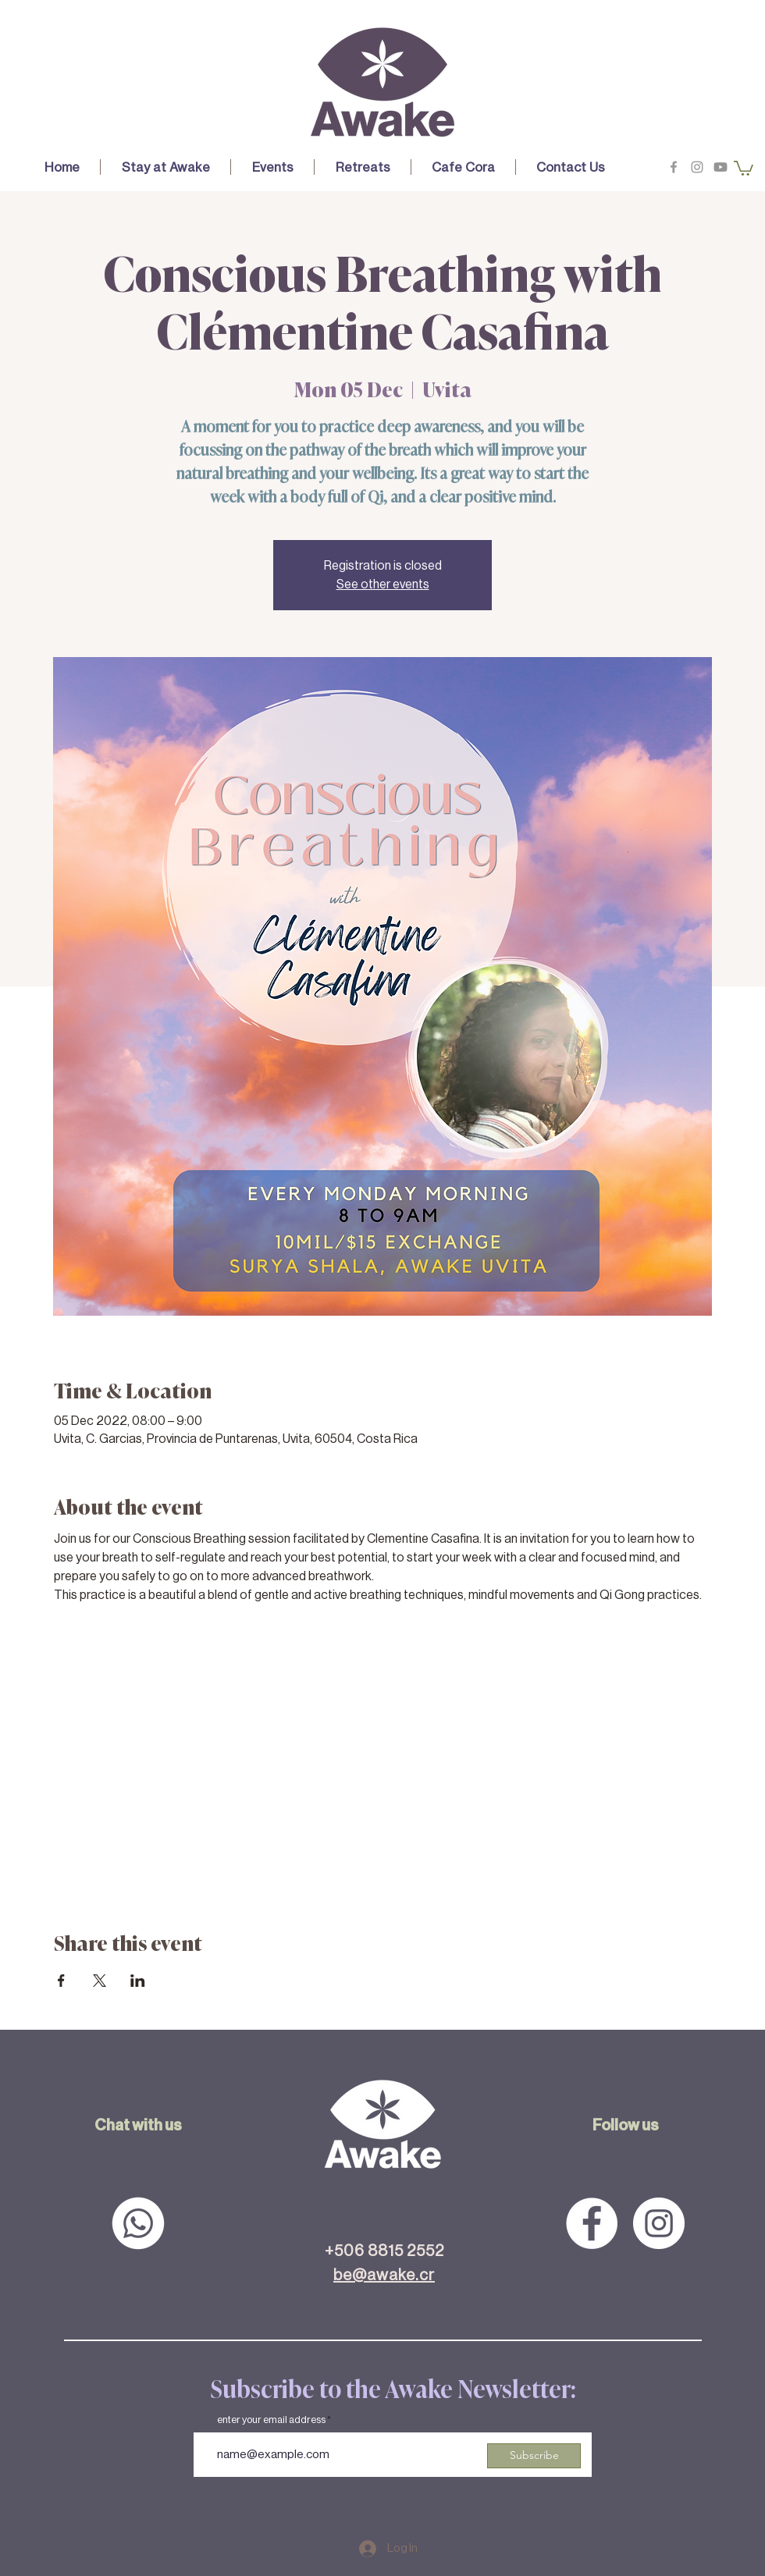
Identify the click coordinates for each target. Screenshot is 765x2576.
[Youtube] (720, 167)
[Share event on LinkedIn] (137, 1980)
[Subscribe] (534, 2455)
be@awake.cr (384, 2275)
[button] (165, 167)
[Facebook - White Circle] (591, 2223)
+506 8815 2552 (384, 2251)
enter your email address (271, 2419)
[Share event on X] (99, 1980)
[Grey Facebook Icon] (673, 167)
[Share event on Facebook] (61, 1980)
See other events (382, 584)
